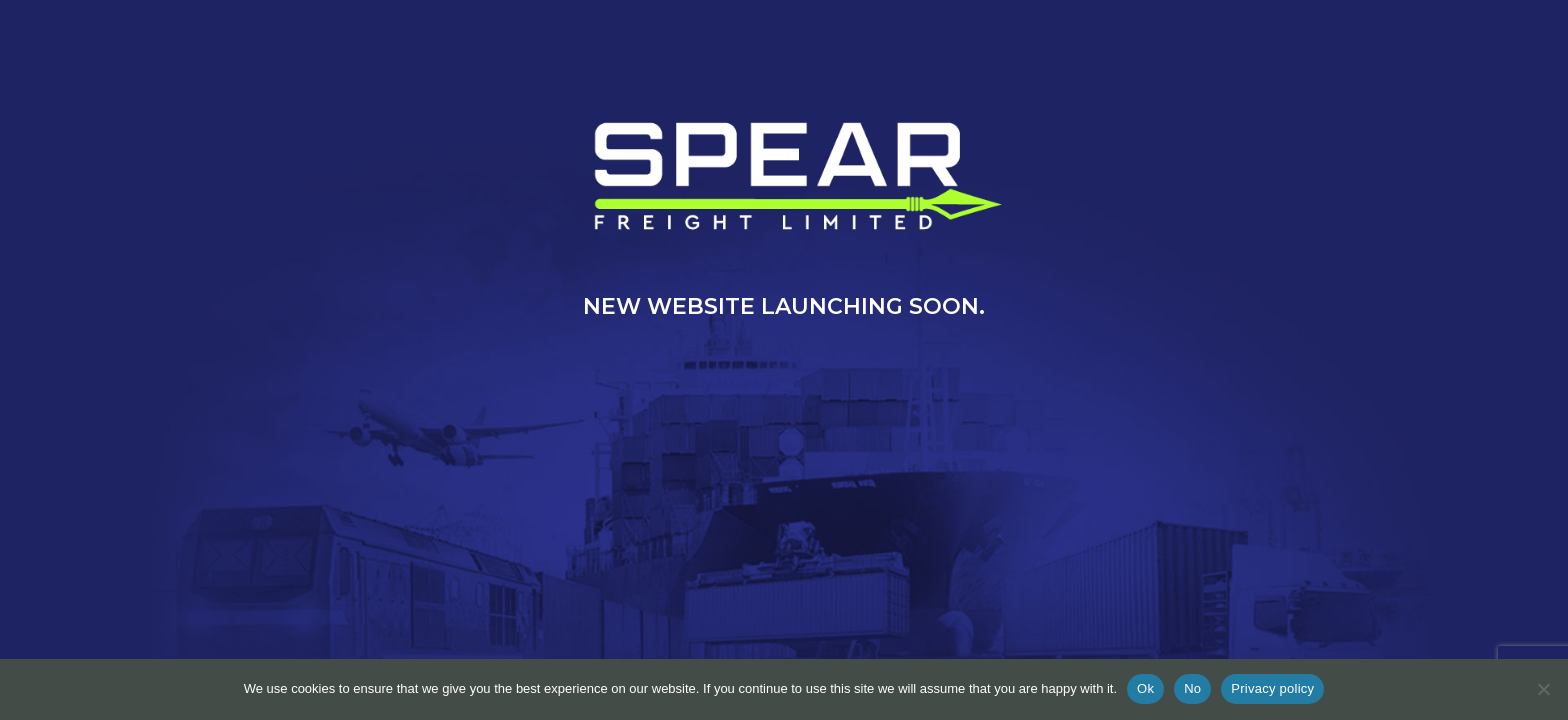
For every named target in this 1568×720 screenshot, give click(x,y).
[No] (1543, 689)
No (1192, 688)
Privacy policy (1272, 688)
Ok (1145, 688)
